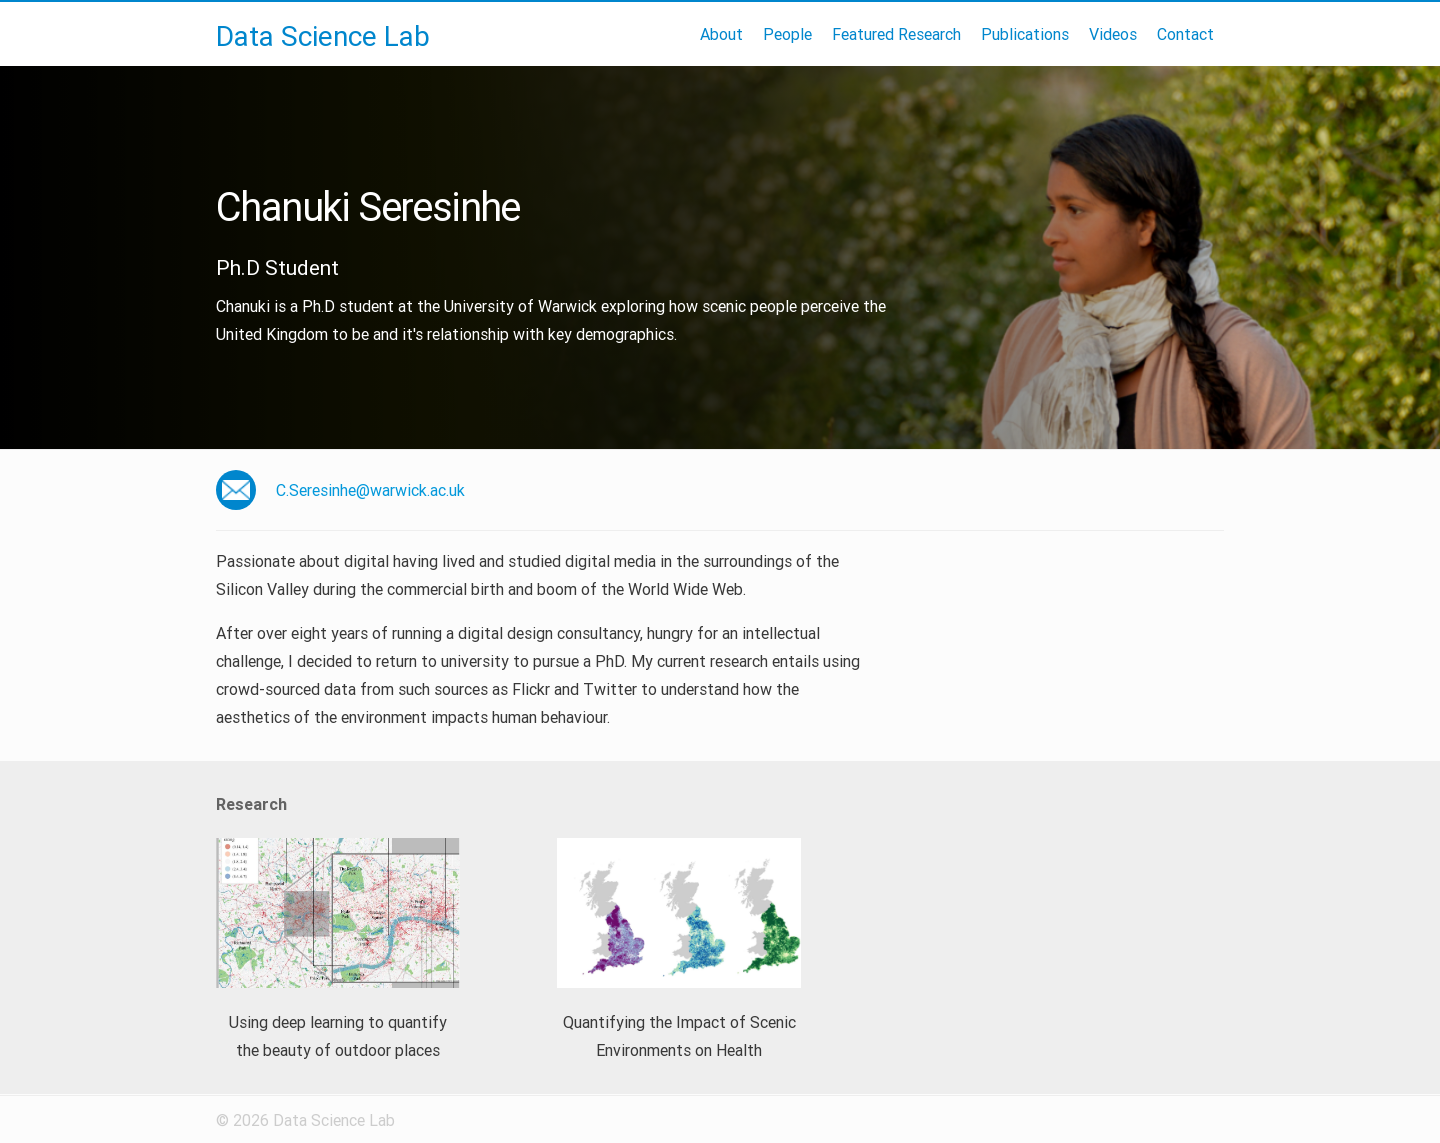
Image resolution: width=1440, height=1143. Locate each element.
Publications (1025, 34)
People (787, 34)
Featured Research (896, 34)
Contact (1185, 34)
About (721, 34)
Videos (1113, 34)
